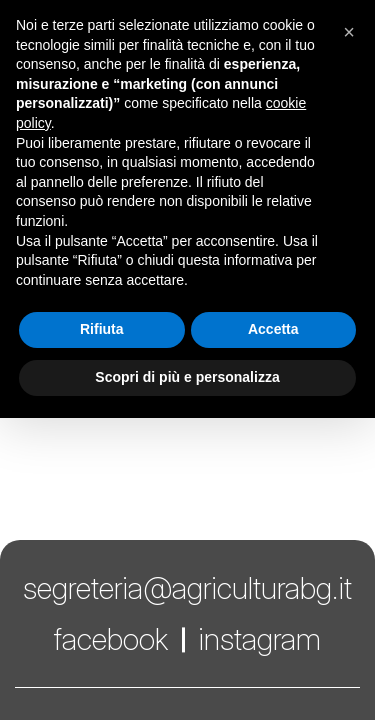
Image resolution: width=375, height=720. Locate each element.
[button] (349, 32)
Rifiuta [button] (102, 329)
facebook (111, 639)
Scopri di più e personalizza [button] (187, 377)
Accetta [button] (273, 329)
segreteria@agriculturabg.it (187, 588)
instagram (259, 639)
